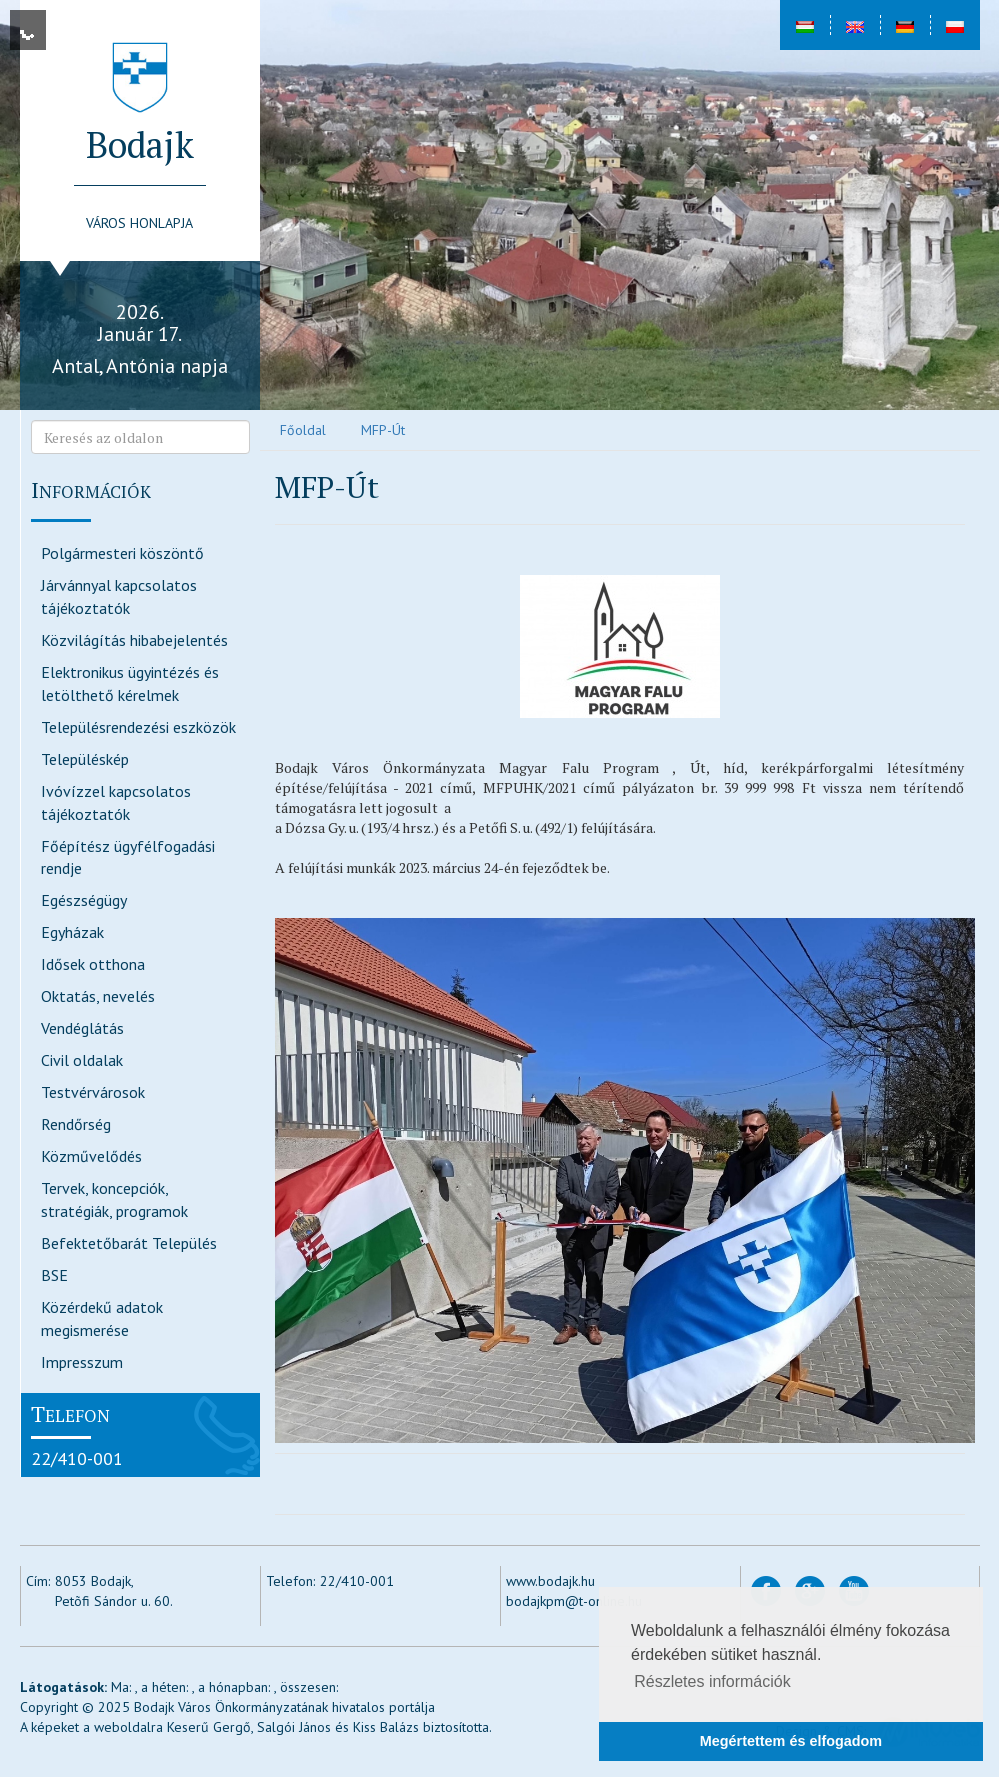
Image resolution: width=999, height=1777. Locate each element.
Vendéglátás (82, 1028)
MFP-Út (383, 430)
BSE (54, 1275)
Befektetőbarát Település (129, 1243)
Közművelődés (91, 1156)
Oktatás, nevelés (98, 996)
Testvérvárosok (93, 1092)
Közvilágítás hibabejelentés (134, 640)
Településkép (85, 759)
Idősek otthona (93, 964)
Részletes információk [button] (712, 1681)
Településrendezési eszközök (138, 727)
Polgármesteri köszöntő (122, 553)
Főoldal (303, 430)
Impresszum (82, 1362)
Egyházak (72, 932)
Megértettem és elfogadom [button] (791, 1741)
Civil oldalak (82, 1060)
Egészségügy (84, 900)
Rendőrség (76, 1124)
